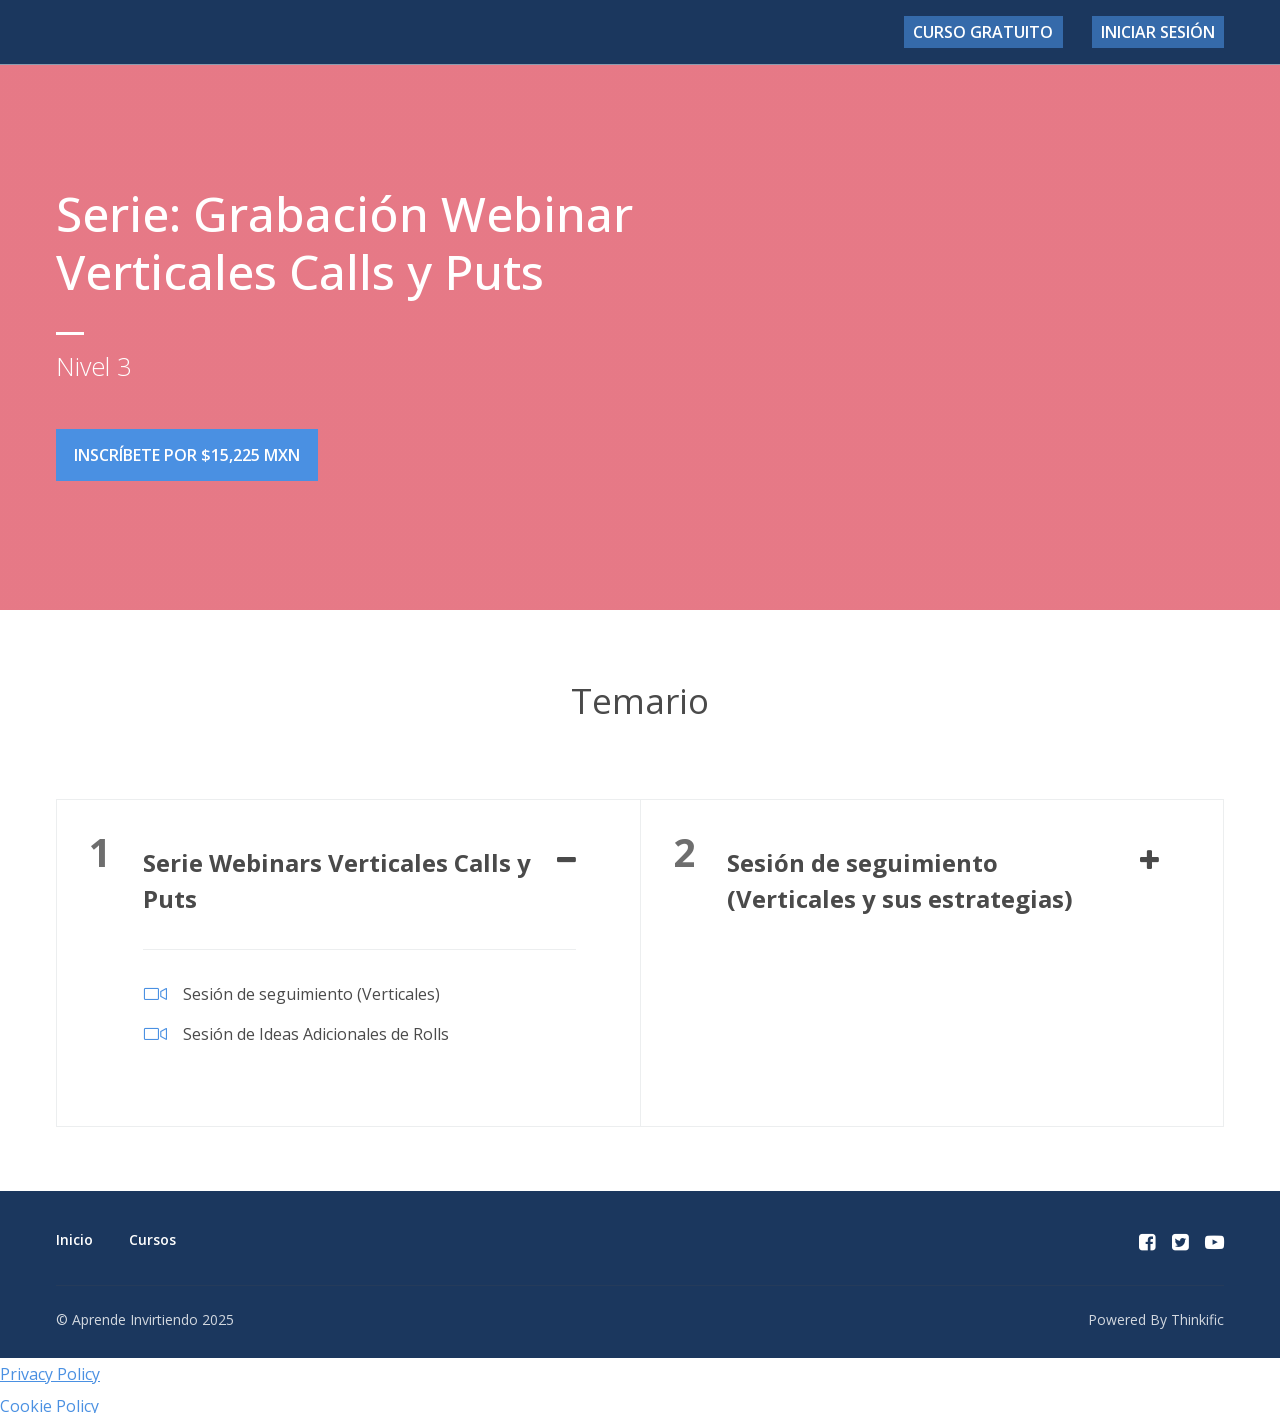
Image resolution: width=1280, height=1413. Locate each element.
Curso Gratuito (1006, 32)
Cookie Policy (49, 1397)
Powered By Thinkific (1156, 1310)
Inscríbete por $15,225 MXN (187, 455)
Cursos (152, 1230)
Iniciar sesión (1164, 32)
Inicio (74, 1230)
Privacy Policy (50, 1365)
